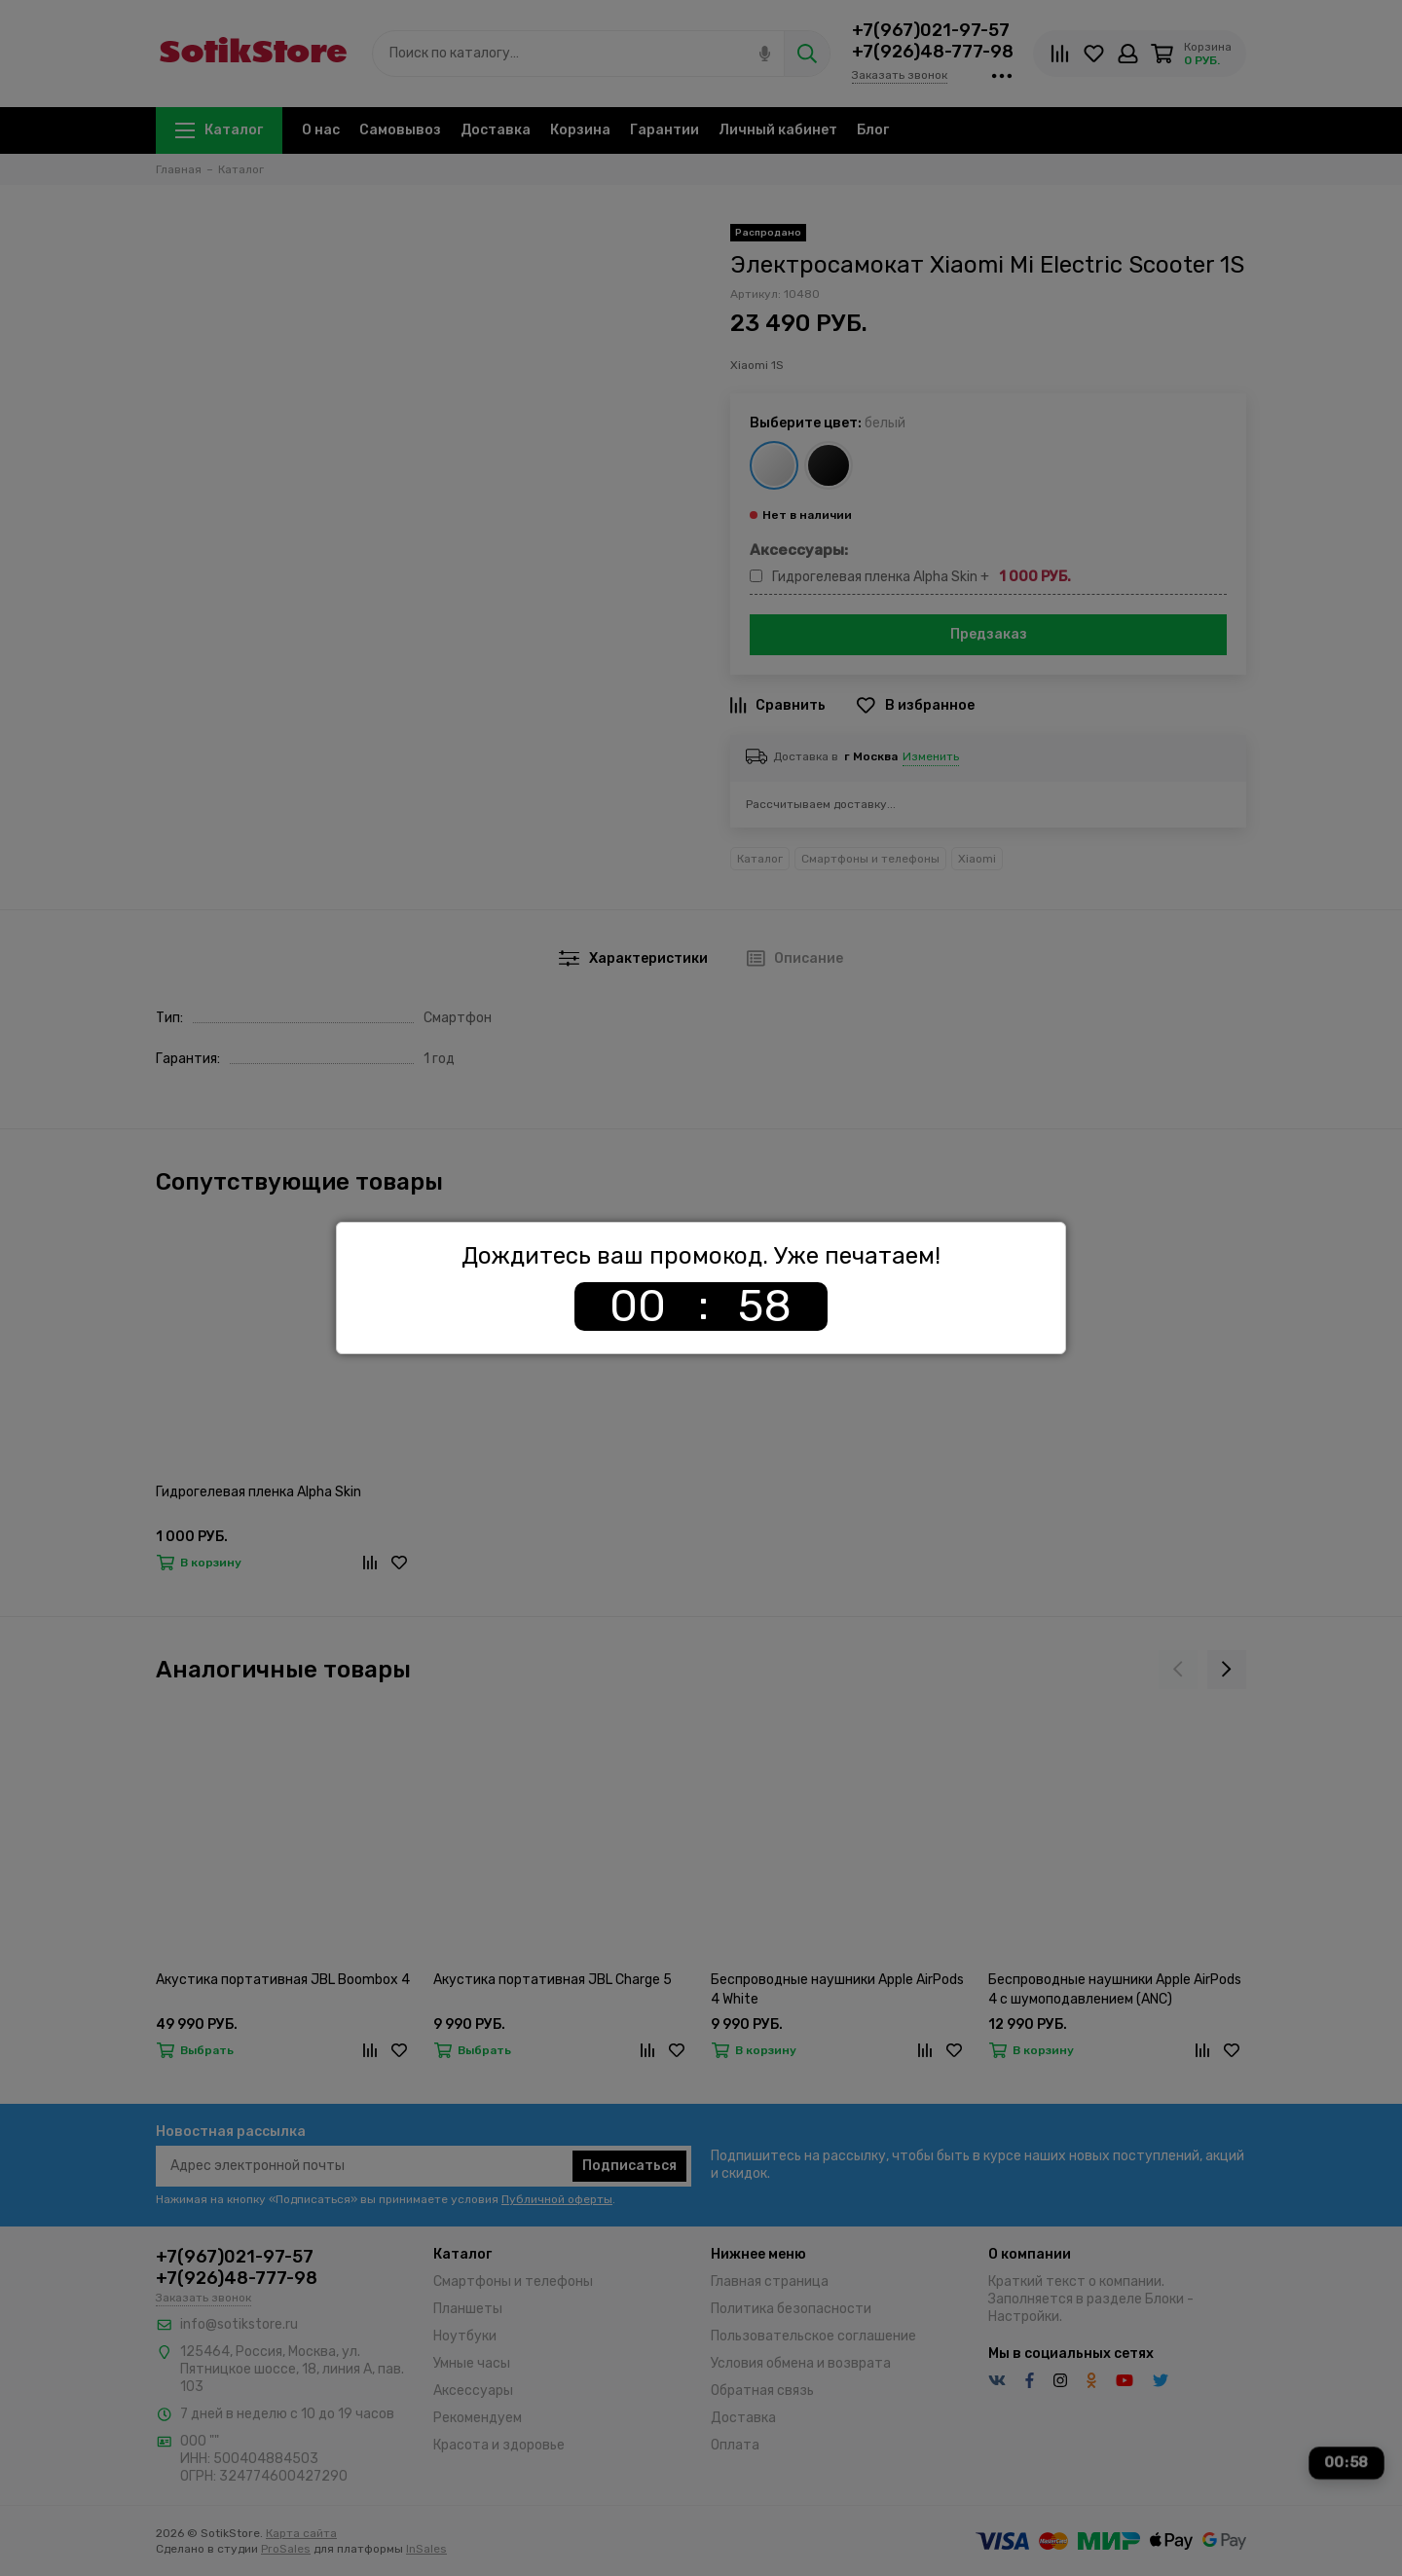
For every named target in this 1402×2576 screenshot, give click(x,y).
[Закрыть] (1060, 1228)
